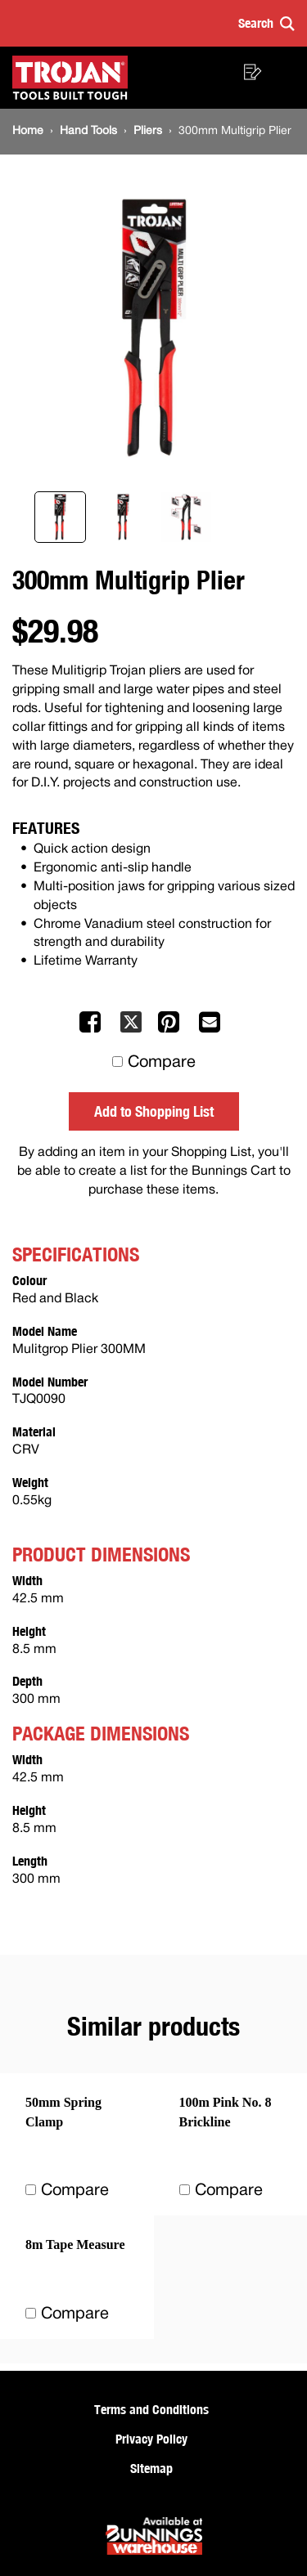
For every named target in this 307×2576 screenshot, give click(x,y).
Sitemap (151, 2468)
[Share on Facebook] (91, 1029)
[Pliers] (147, 131)
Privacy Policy (151, 2438)
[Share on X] (131, 1029)
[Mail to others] (211, 1029)
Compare (162, 1062)
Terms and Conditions (151, 2409)
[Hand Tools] (88, 131)
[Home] (27, 131)
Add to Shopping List (154, 1111)
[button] (266, 23)
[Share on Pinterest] (170, 1029)
